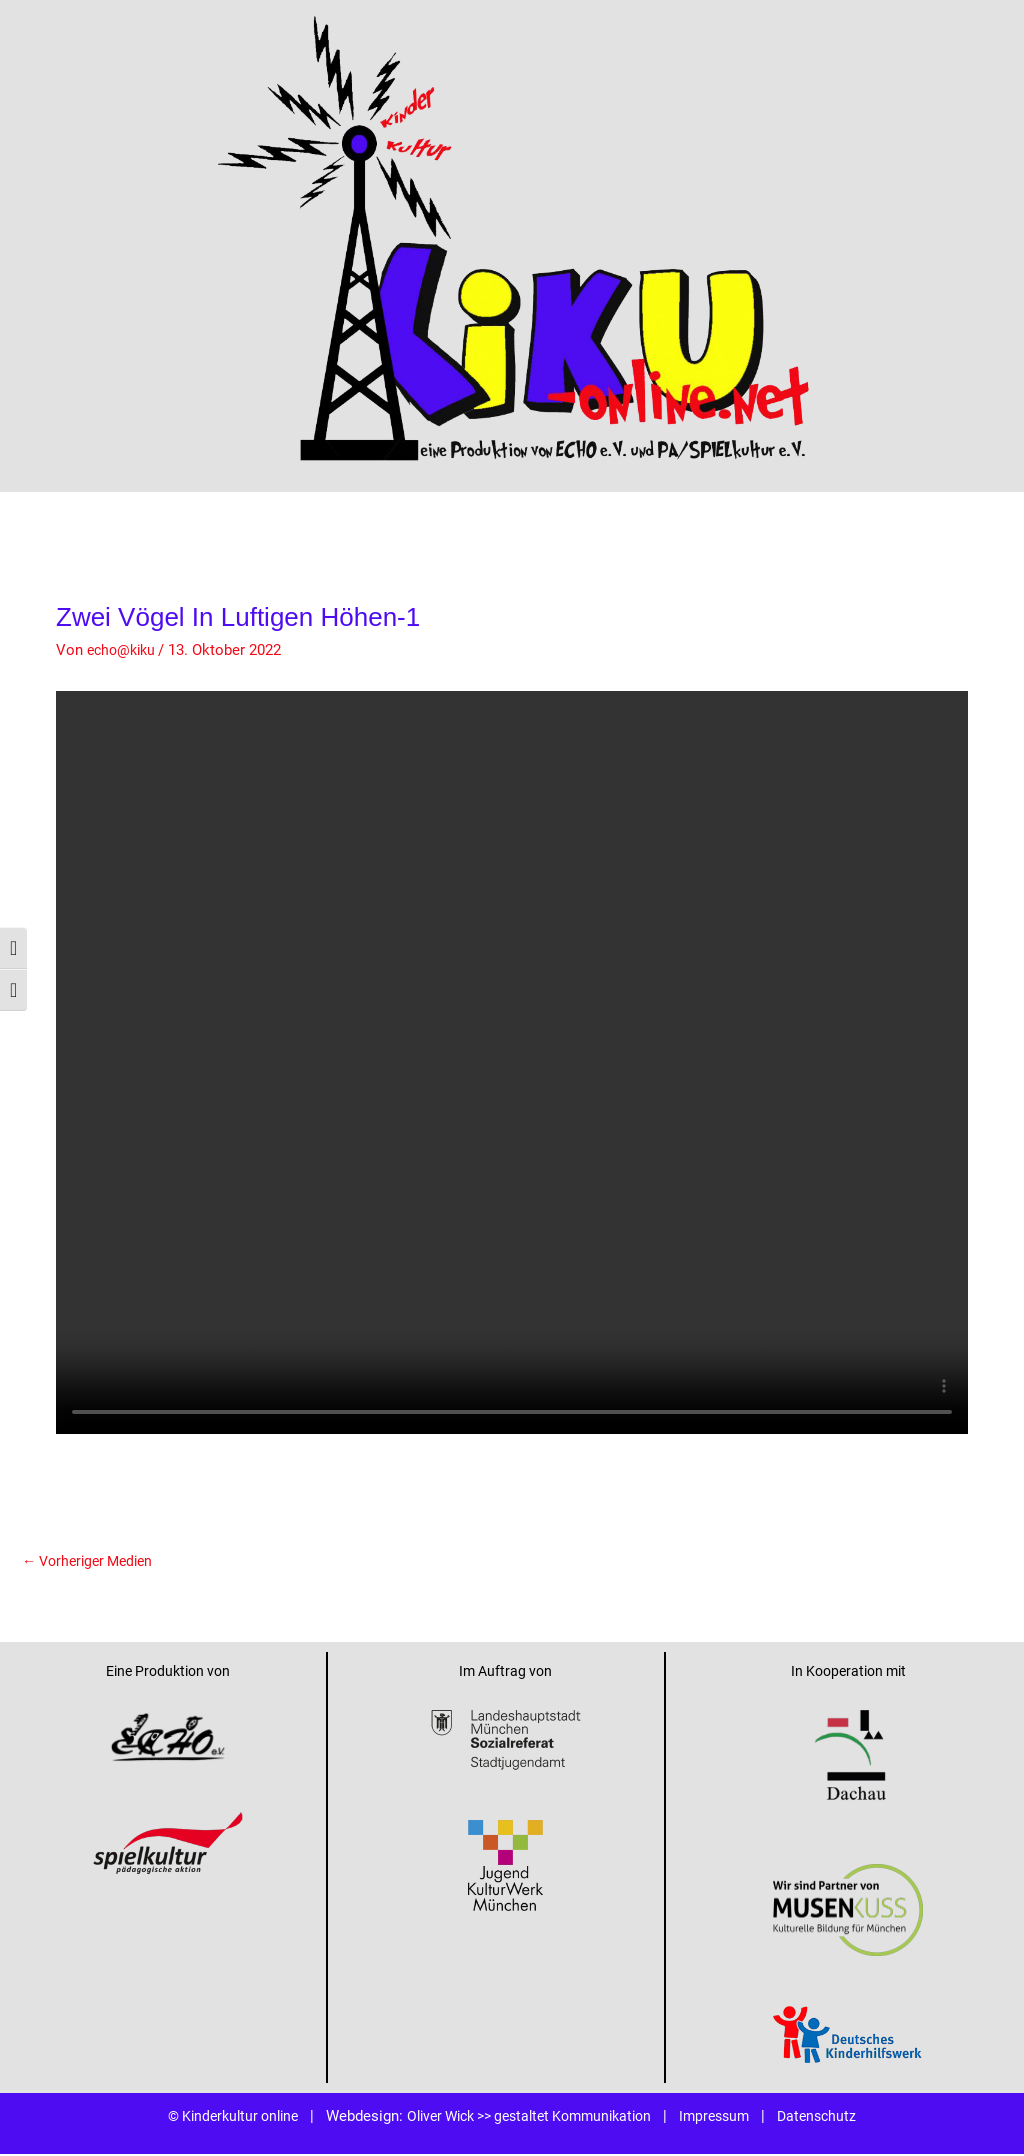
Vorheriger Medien (93, 1561)
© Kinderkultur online (216, 2117)
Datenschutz (836, 2117)
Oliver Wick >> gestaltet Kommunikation (530, 2117)
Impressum (729, 2117)
